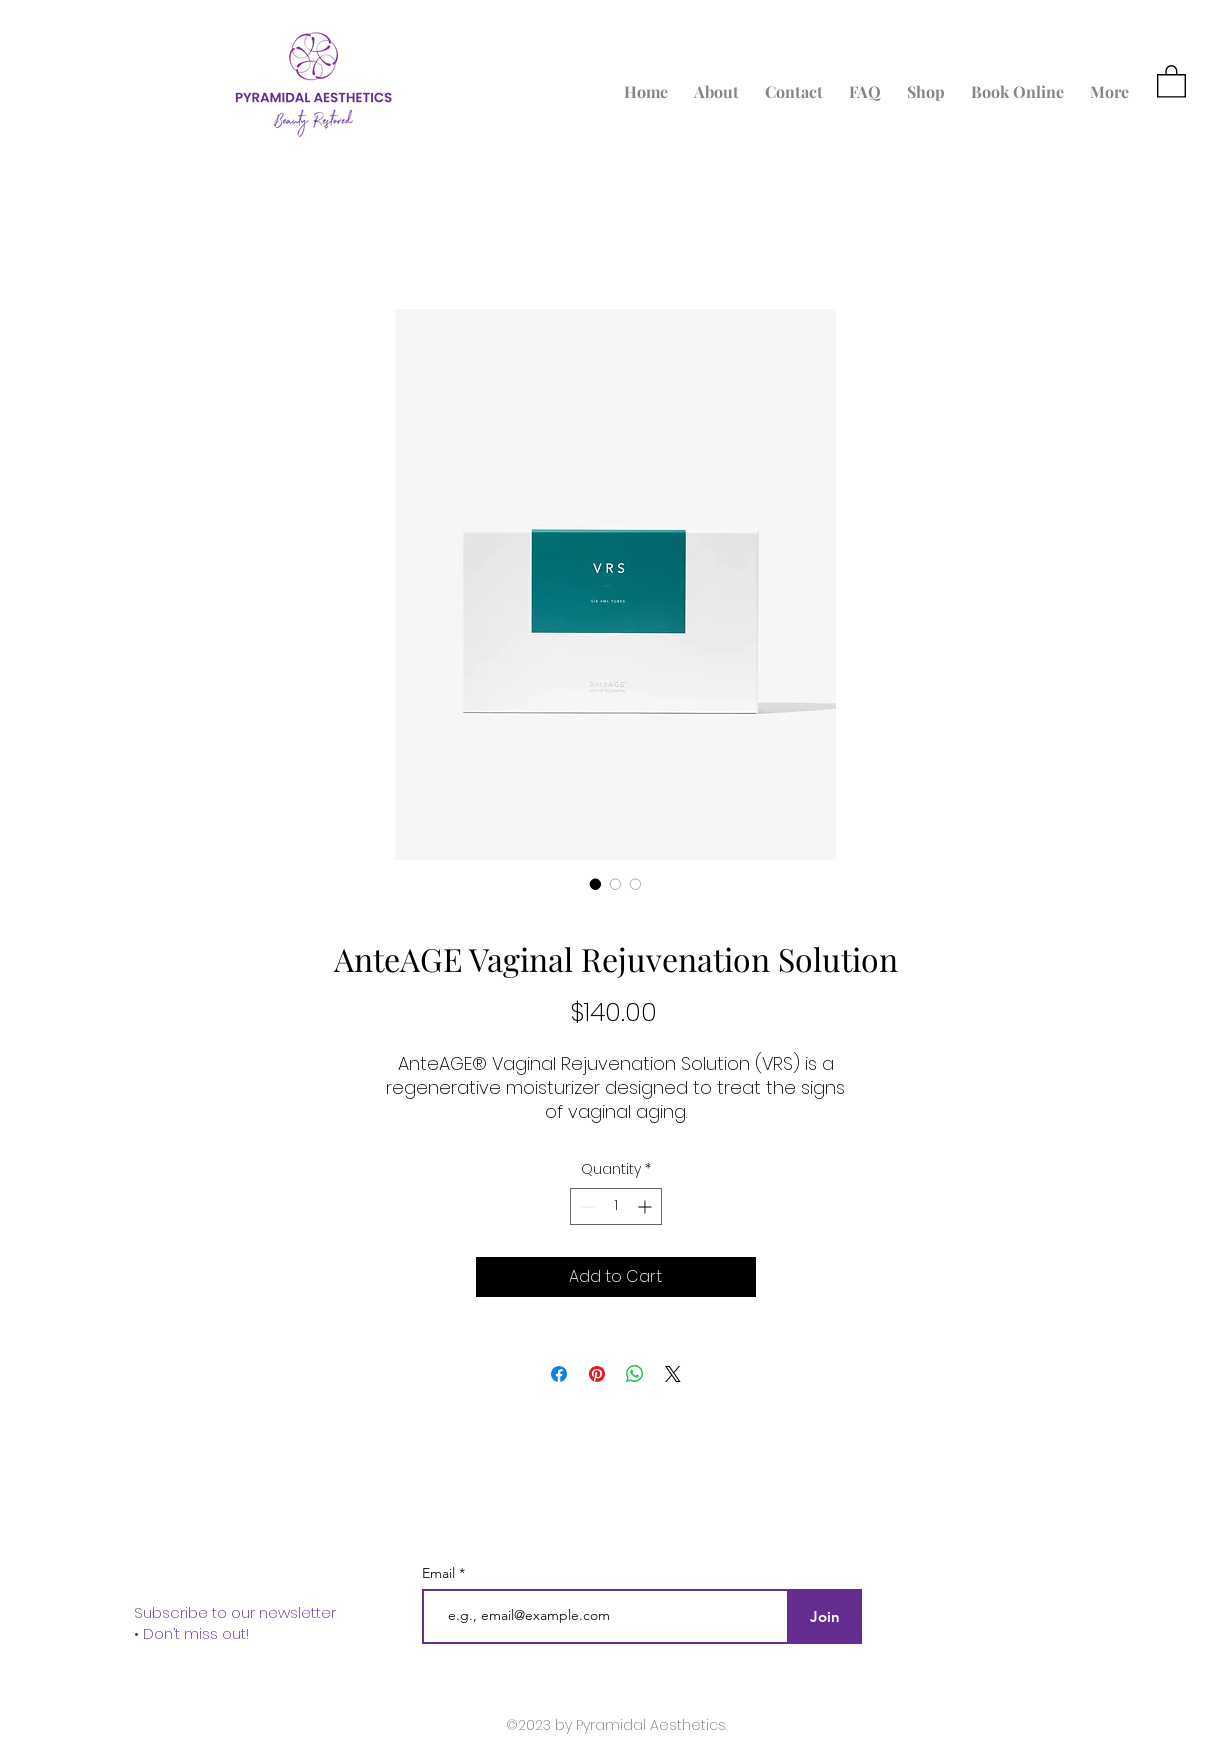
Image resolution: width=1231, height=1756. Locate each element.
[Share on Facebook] (559, 1374)
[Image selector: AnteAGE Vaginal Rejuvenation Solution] (596, 884)
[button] (1171, 80)
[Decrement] (585, 1206)
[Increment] (646, 1206)
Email (440, 1573)
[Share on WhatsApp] (635, 1374)
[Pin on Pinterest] (597, 1374)
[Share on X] (673, 1374)
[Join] (825, 1616)
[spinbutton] (616, 1206)
